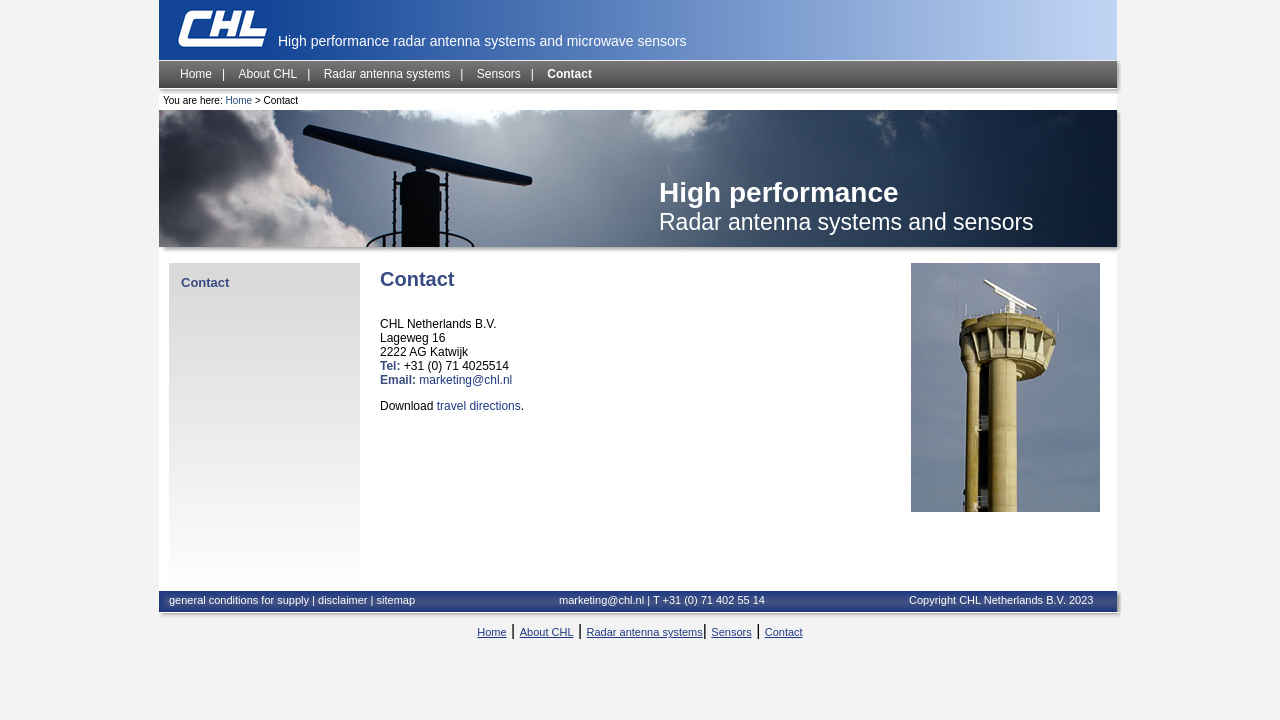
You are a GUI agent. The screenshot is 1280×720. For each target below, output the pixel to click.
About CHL (267, 74)
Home (196, 74)
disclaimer (343, 600)
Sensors (499, 74)
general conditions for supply (240, 600)
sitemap (396, 600)
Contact (569, 74)
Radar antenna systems (387, 74)
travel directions (479, 406)
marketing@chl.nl (465, 380)
